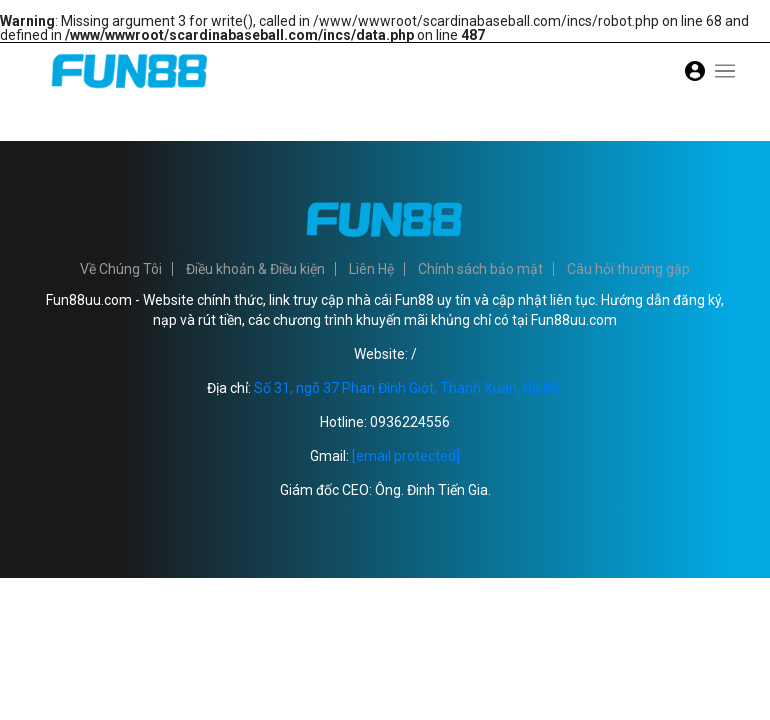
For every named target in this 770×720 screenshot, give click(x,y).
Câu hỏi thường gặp (628, 269)
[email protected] (406, 456)
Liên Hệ (371, 269)
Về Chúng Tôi (121, 269)
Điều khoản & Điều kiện (255, 269)
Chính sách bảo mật (480, 269)
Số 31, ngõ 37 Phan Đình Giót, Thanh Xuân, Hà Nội (408, 388)
